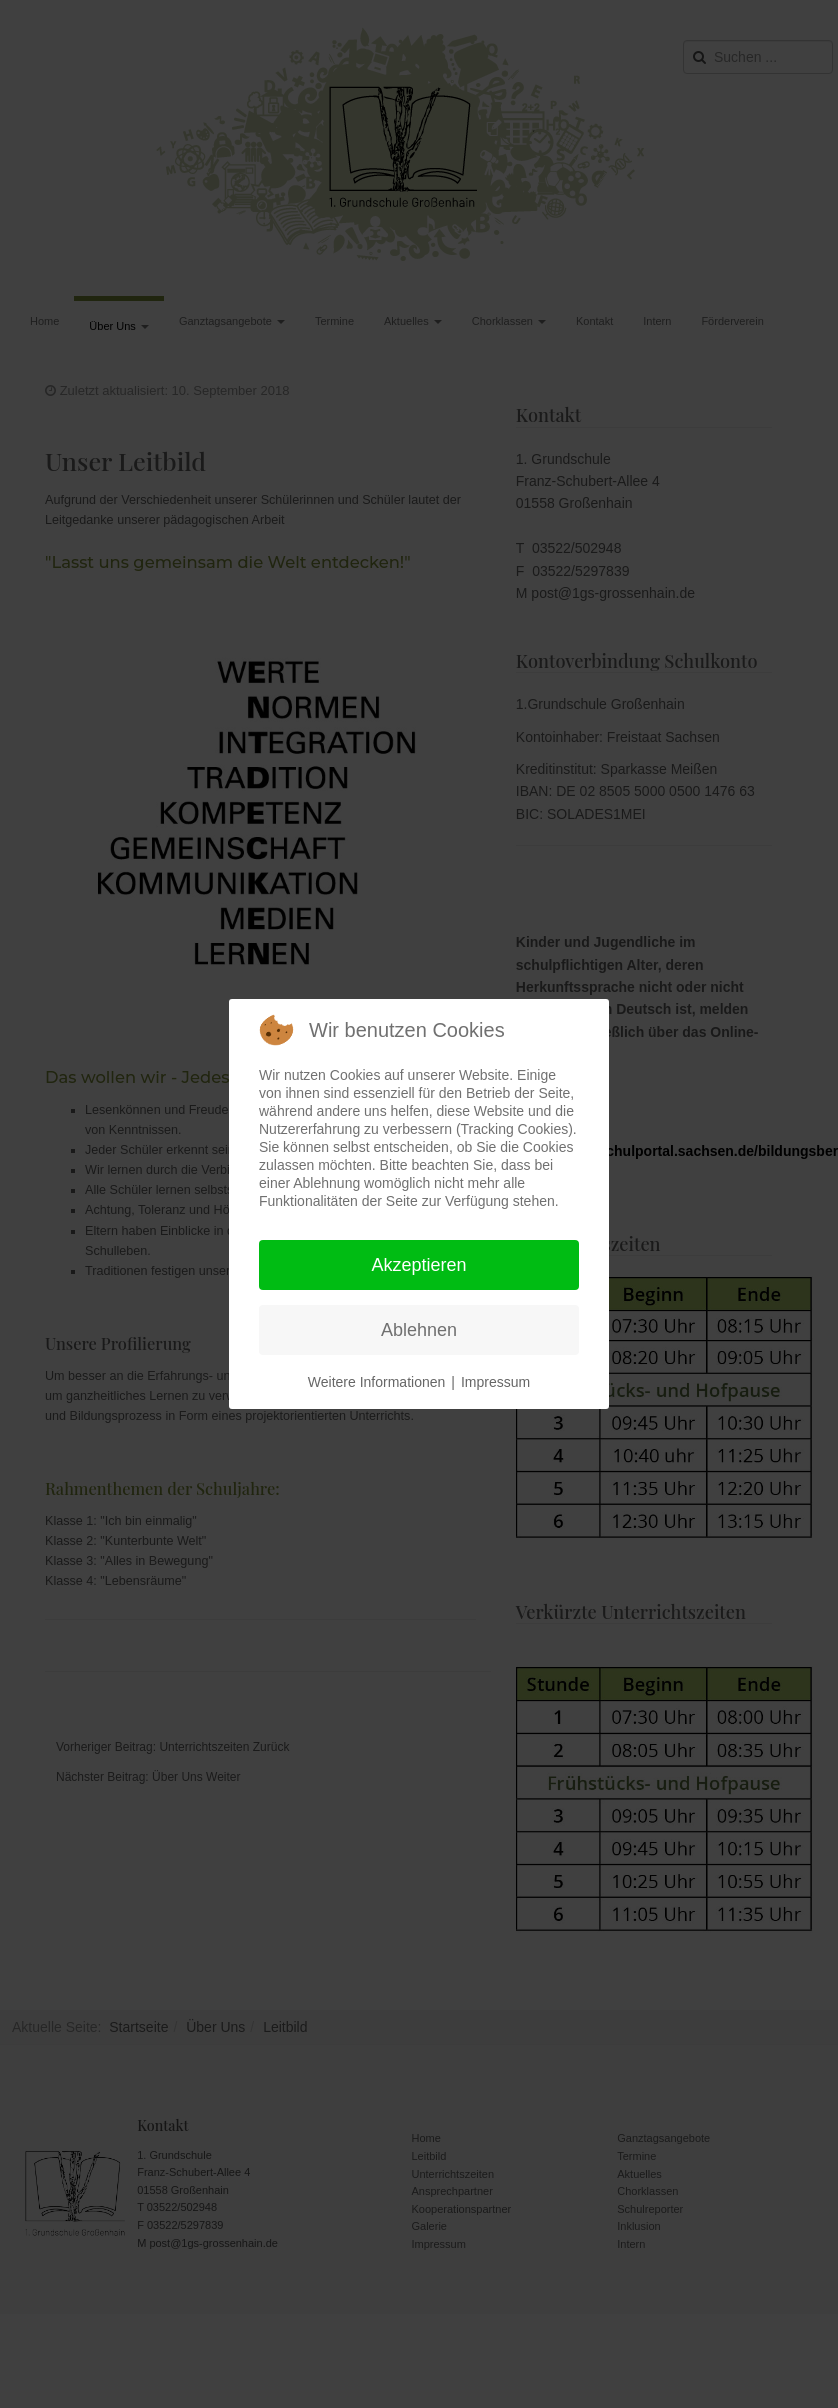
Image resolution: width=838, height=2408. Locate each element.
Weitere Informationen (376, 1382)
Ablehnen (419, 1330)
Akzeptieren (418, 1265)
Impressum (495, 1382)
